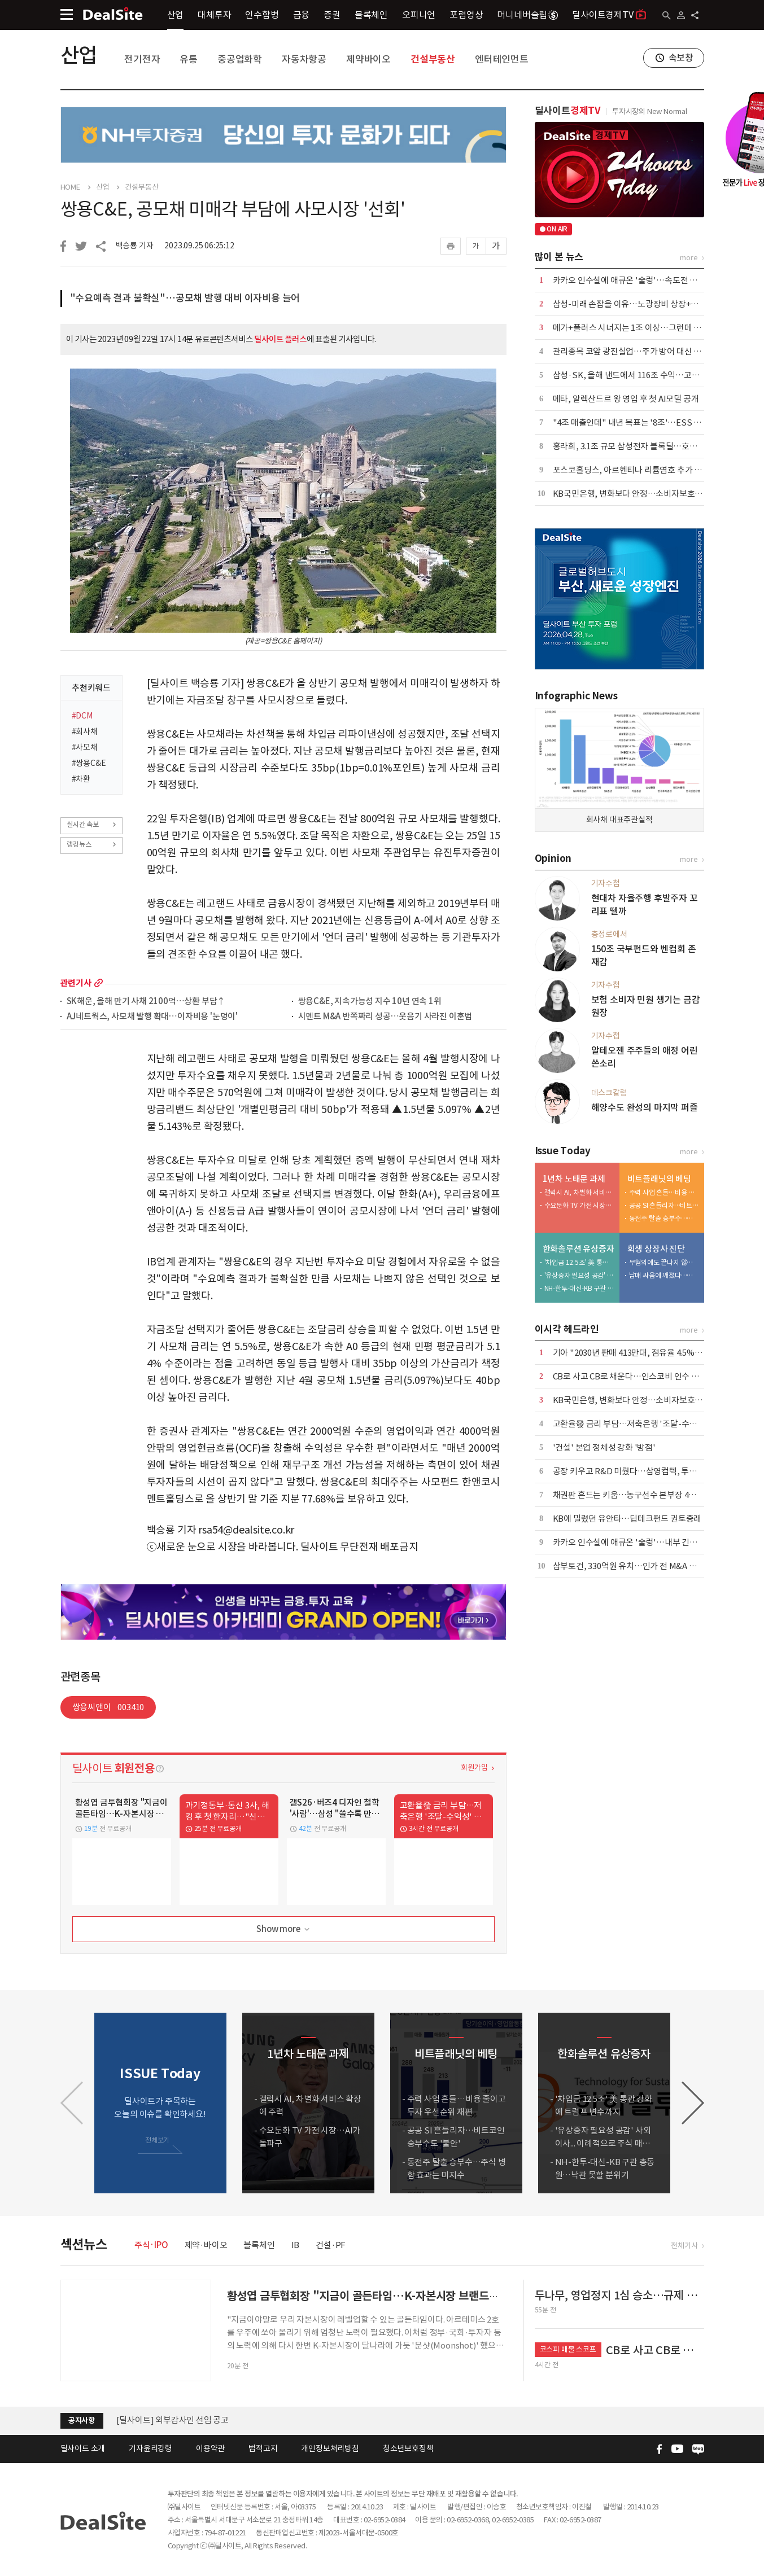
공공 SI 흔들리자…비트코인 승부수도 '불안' (664, 1205)
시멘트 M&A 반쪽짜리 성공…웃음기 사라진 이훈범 (385, 1017)
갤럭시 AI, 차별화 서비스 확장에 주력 (579, 1192)
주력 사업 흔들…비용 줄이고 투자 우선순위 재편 (664, 1192)
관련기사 (75, 983)
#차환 (81, 779)
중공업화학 (239, 59)
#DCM (82, 716)
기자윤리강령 (150, 2448)
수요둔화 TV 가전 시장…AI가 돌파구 (579, 1205)
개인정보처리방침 (330, 2448)
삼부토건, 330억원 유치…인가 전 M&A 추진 (629, 1566)
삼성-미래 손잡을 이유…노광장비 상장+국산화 (633, 304)
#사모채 (85, 747)
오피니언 (418, 14)
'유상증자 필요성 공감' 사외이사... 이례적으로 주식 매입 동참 (579, 1275)
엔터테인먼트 (502, 59)
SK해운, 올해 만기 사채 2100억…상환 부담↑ (146, 1001)
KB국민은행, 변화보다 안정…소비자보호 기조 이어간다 (649, 493)
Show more (283, 1929)
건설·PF (331, 2245)
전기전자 (142, 59)
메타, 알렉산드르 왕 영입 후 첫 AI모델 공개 (626, 398)
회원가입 (474, 1767)
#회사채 (85, 731)
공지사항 (81, 2420)
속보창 (681, 57)
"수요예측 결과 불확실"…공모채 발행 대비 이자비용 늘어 (185, 298)
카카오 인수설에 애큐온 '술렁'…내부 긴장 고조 (634, 1542)
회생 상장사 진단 (656, 1249)
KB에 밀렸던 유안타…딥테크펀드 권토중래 (627, 1518)
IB (295, 2245)
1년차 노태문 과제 (574, 1179)
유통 (189, 59)
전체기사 (684, 2245)
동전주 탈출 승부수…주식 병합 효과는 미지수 (664, 1218)
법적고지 (262, 2448)
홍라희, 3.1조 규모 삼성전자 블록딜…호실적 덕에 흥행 (646, 446)
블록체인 (371, 14)
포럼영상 (466, 14)
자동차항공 (304, 59)
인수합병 (261, 14)
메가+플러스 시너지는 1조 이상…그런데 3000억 (636, 327)
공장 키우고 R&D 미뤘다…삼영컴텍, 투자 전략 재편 (642, 1471)
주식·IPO (151, 2245)
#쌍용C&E (89, 763)
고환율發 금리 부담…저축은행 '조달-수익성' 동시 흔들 (647, 1423)
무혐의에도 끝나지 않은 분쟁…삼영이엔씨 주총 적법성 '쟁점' (664, 1262)
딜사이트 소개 (83, 2448)
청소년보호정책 (408, 2448)
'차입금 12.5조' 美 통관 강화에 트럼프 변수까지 (579, 1262)
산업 (175, 14)
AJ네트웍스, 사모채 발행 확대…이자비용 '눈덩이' (152, 1017)
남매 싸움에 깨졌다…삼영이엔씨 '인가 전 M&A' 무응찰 (664, 1275)
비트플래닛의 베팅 (659, 1179)
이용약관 (210, 2448)
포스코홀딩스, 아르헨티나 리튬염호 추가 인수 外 (636, 470)
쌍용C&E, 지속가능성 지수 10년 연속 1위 (370, 1001)
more (98, 983)
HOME (70, 187)
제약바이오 (368, 59)
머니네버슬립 (527, 14)
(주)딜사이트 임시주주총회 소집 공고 (180, 2420)
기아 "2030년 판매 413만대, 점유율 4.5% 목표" (635, 1352)
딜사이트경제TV (609, 14)
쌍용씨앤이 (108, 1707)
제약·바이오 (206, 2245)
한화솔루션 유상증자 (578, 1249)
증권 (332, 14)
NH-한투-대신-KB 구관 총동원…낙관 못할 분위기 (579, 1288)
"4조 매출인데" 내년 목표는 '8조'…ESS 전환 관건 (640, 422)
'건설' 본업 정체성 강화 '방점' (604, 1447)
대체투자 (214, 14)
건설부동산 (433, 59)
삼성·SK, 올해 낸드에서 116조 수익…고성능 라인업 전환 (651, 375)
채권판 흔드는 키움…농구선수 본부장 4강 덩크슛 (637, 1494)
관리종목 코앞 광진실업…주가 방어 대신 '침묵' (634, 351)
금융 (301, 14)
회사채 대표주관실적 (619, 819)
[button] (693, 2103)
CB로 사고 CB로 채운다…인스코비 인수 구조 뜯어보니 (646, 1376)
